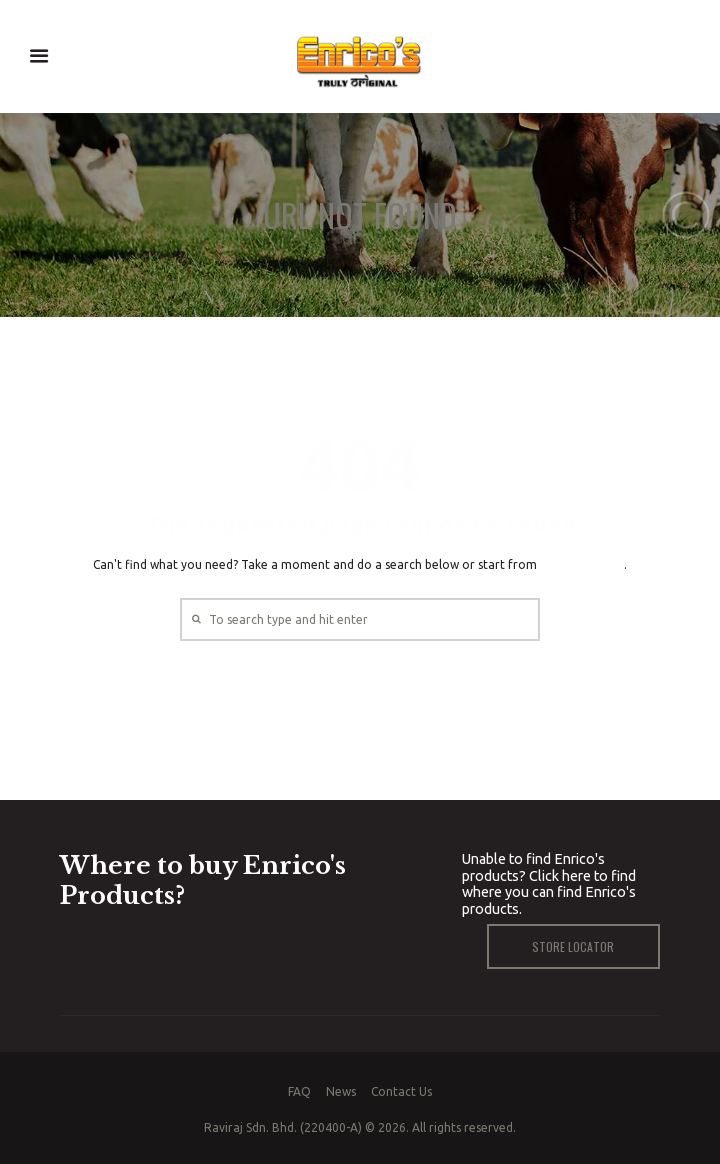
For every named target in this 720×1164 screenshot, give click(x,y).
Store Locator (573, 946)
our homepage (582, 564)
